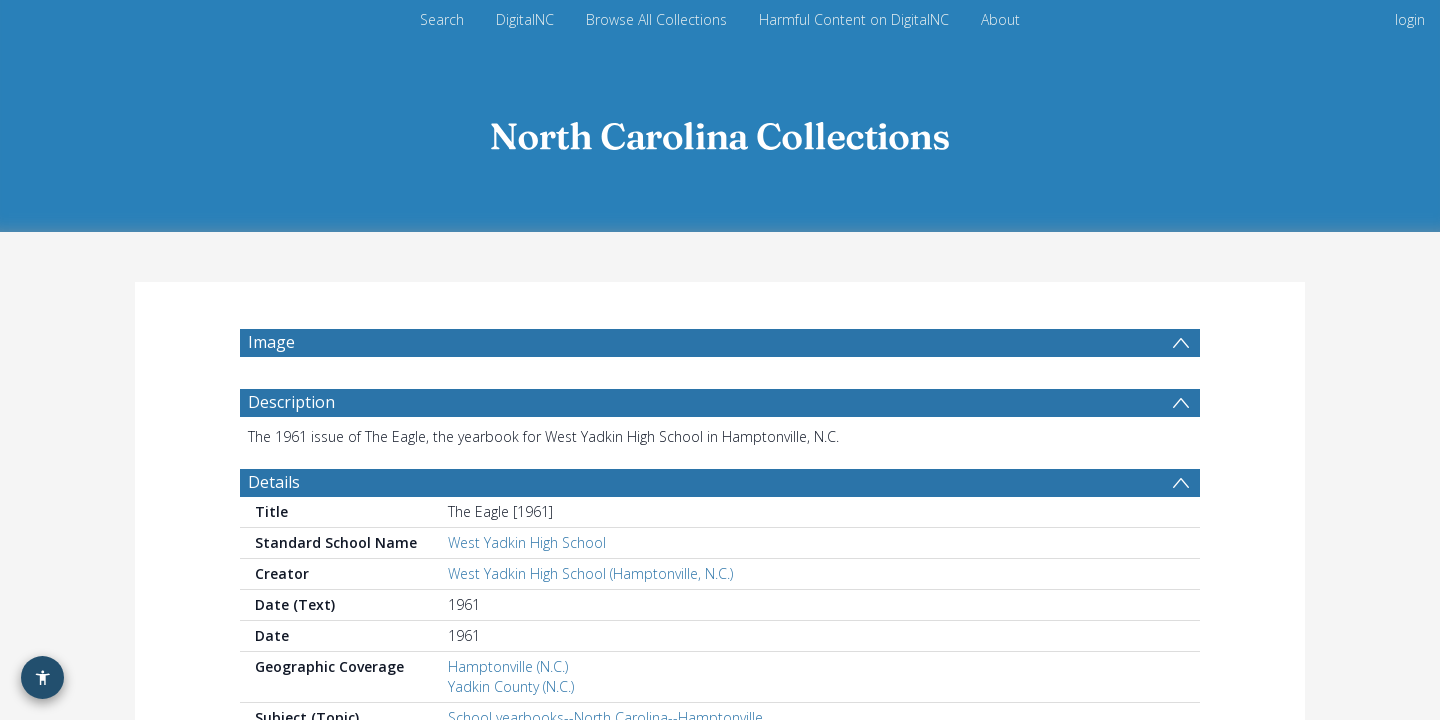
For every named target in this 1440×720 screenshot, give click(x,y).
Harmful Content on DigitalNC (854, 19)
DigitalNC (525, 19)
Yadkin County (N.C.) (511, 696)
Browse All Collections (656, 19)
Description (291, 412)
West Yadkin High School (527, 552)
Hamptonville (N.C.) (508, 676)
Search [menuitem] (442, 19)
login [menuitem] (1410, 19)
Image (271, 342)
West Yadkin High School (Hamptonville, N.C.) (590, 583)
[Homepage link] (720, 131)
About (1000, 19)
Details (274, 492)
